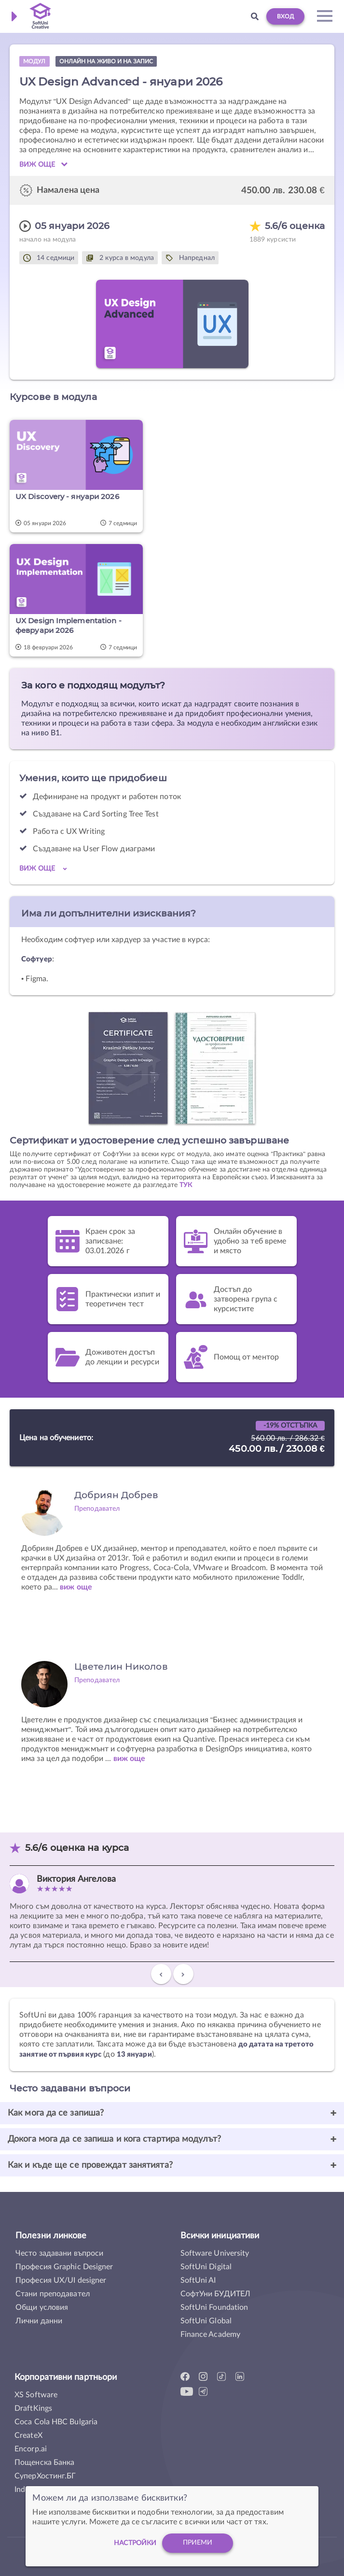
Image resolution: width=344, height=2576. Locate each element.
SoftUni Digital (206, 2267)
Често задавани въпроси (59, 2253)
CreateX (28, 2435)
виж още (76, 1587)
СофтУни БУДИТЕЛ (215, 2294)
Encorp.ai (30, 2449)
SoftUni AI (198, 2280)
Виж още (43, 164)
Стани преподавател (52, 2294)
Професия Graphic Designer (64, 2267)
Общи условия (41, 2307)
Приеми (198, 2543)
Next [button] (183, 1978)
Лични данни (38, 2321)
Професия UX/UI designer (60, 2280)
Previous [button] (161, 1978)
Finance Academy (210, 2334)
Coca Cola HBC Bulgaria (55, 2422)
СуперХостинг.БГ (45, 2476)
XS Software (35, 2395)
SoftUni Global (206, 2321)
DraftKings (33, 2408)
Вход (285, 16)
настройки (135, 2543)
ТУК (186, 1185)
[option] (172, 1921)
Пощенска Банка (44, 2462)
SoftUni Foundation (214, 2307)
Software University (214, 2253)
